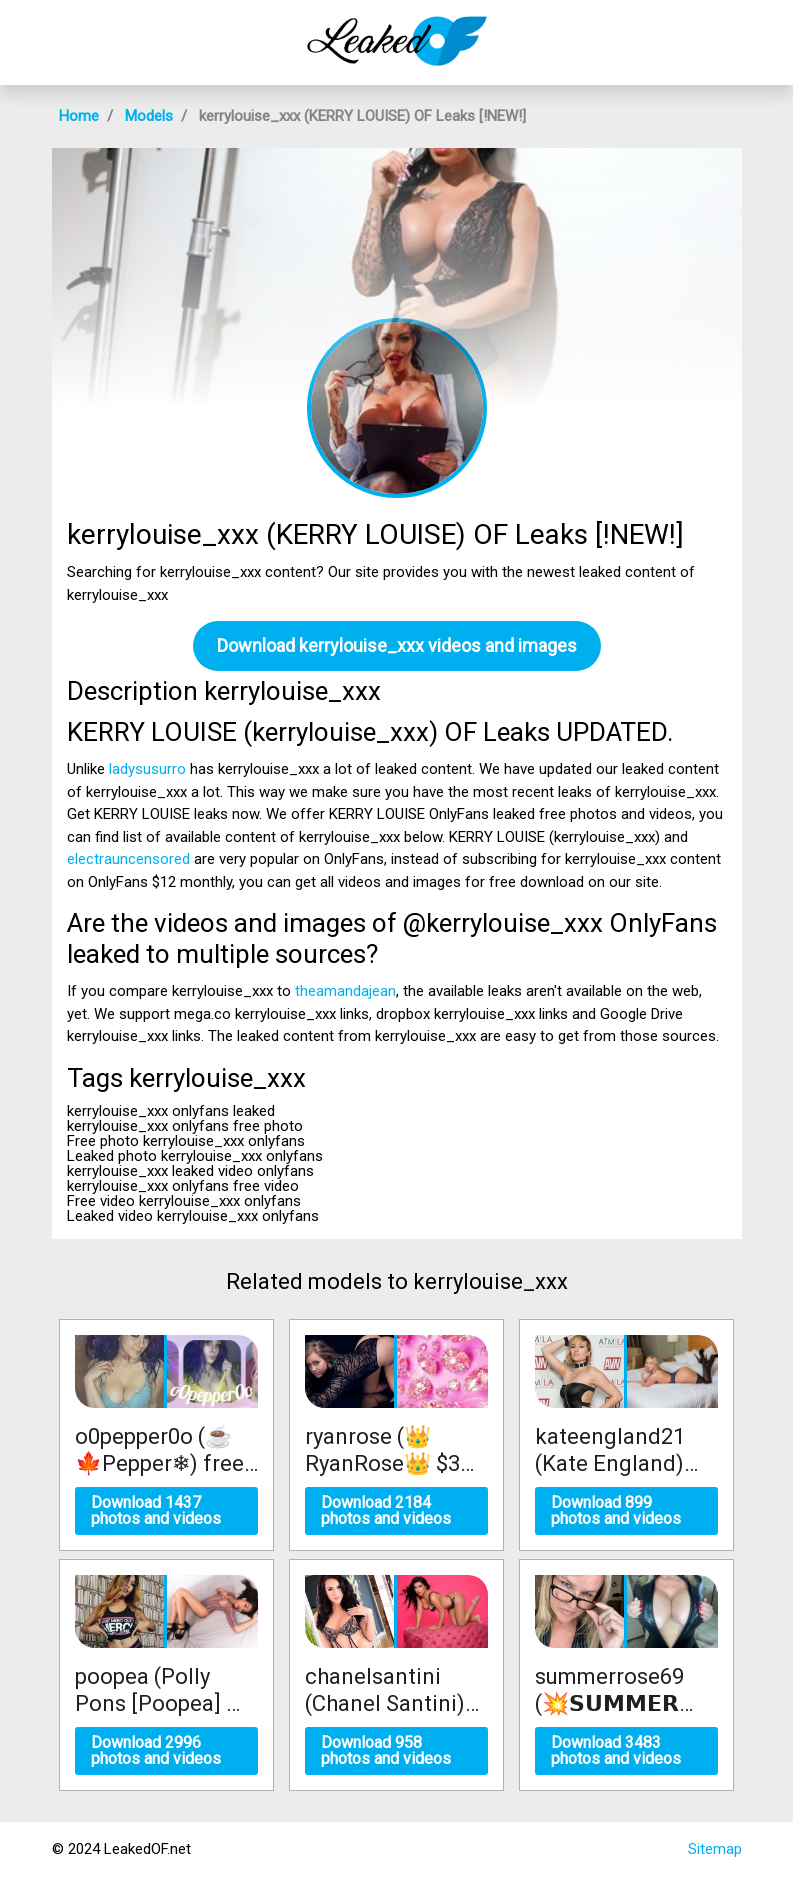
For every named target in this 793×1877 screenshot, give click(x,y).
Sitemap (715, 1849)
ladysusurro (147, 769)
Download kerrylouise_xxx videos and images (397, 645)
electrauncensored (128, 859)
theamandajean (345, 991)
